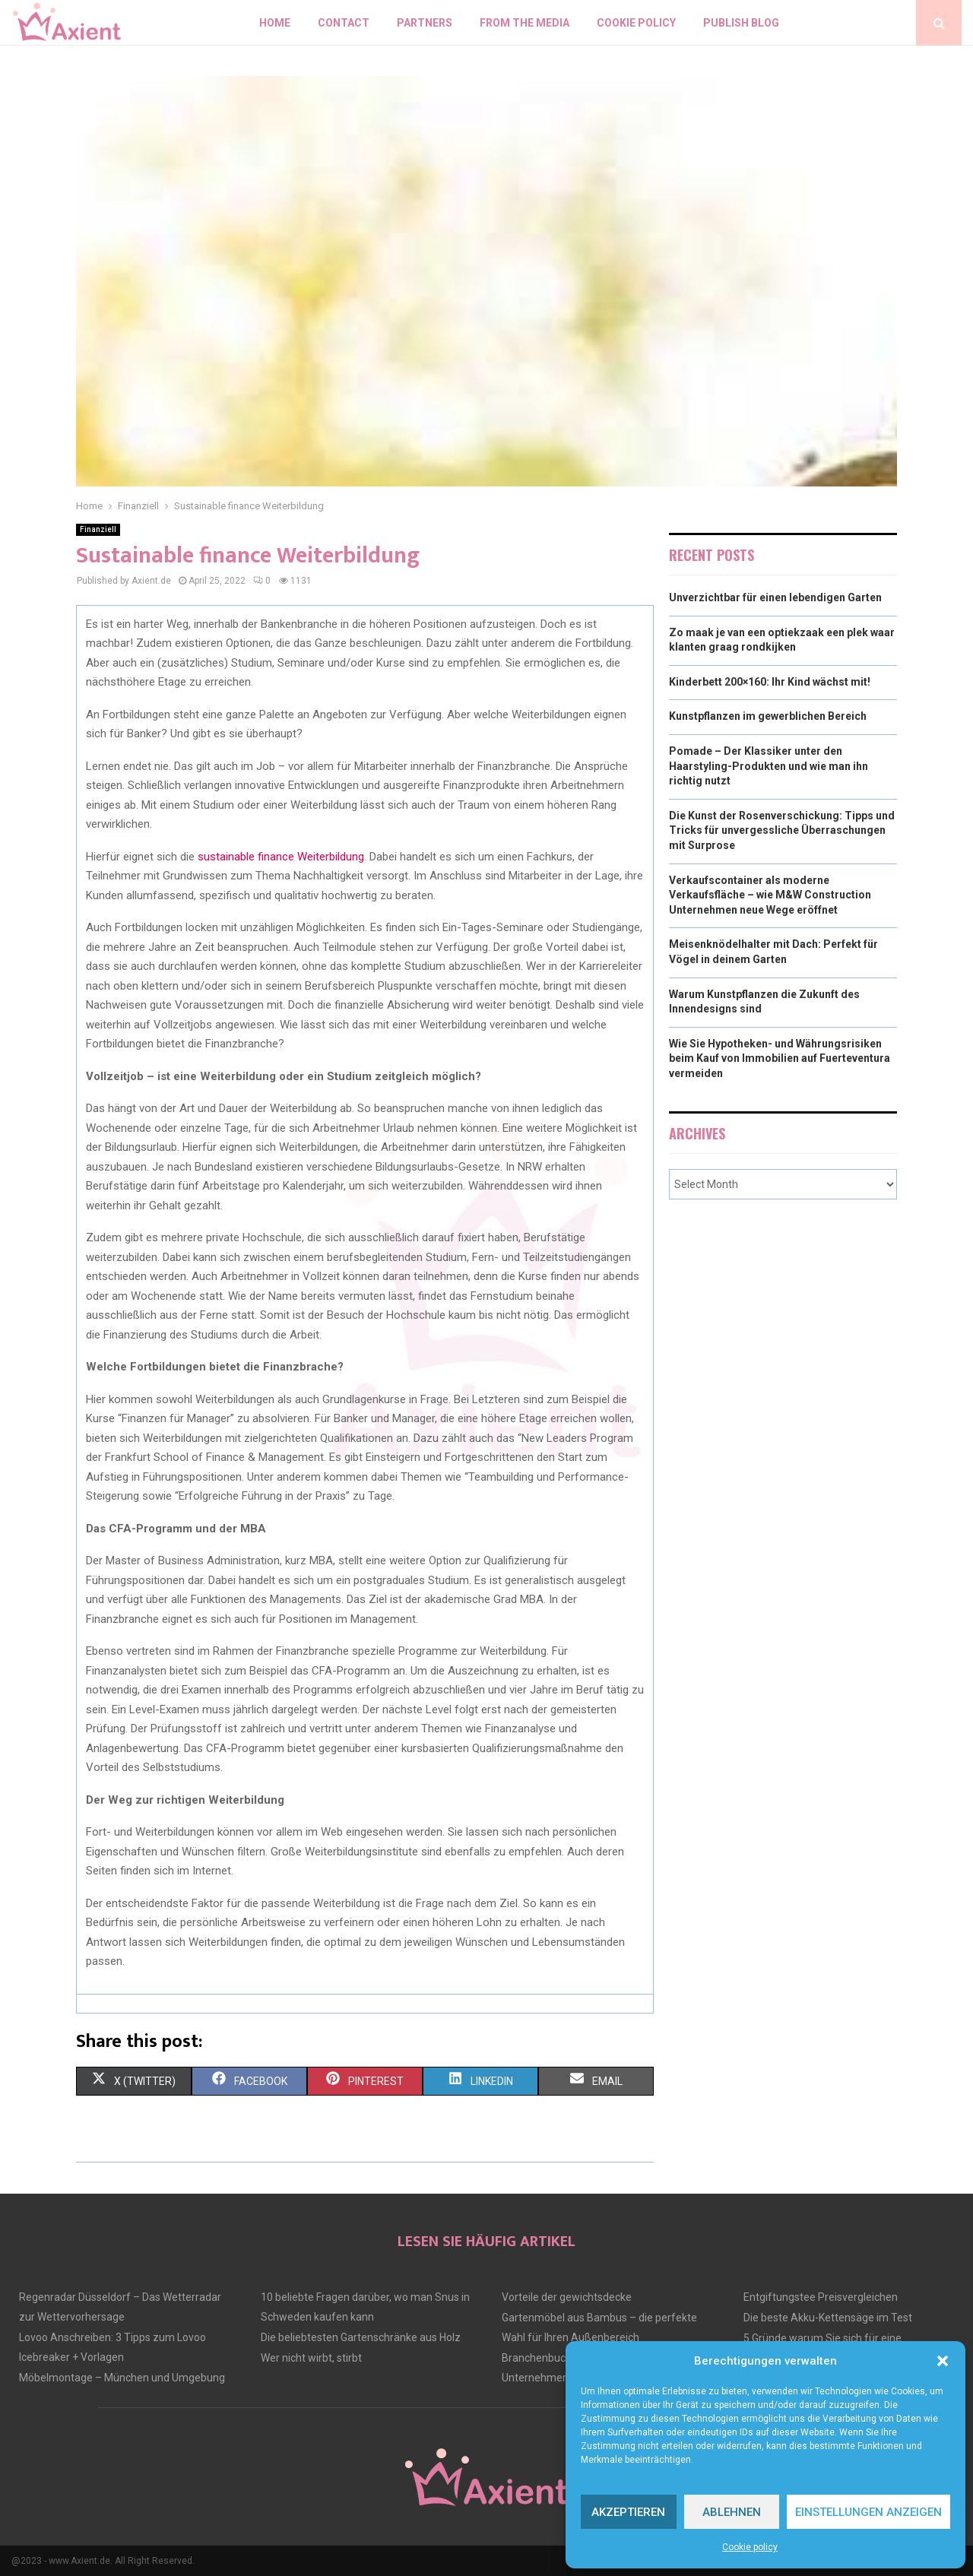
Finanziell (98, 529)
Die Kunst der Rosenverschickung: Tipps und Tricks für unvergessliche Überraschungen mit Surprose (782, 830)
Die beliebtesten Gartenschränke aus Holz (361, 2337)
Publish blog (741, 23)
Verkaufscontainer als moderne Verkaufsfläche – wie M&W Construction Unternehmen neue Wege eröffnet (770, 895)
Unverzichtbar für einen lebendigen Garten (775, 597)
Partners (424, 23)
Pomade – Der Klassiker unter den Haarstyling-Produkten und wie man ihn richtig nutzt (768, 766)
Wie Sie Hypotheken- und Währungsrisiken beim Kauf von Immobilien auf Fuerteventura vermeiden (779, 1058)
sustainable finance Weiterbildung (281, 856)
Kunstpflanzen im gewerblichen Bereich (768, 716)
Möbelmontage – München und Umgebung (122, 2378)
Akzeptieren (628, 2512)
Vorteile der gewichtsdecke (567, 2297)
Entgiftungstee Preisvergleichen (820, 2297)
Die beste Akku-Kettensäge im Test (827, 2317)
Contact (343, 23)
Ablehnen (731, 2512)
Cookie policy (750, 2547)
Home (274, 23)
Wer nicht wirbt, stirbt (311, 2358)
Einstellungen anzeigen (868, 2512)
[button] (942, 2360)
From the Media (524, 23)
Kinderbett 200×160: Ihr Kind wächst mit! (769, 682)
